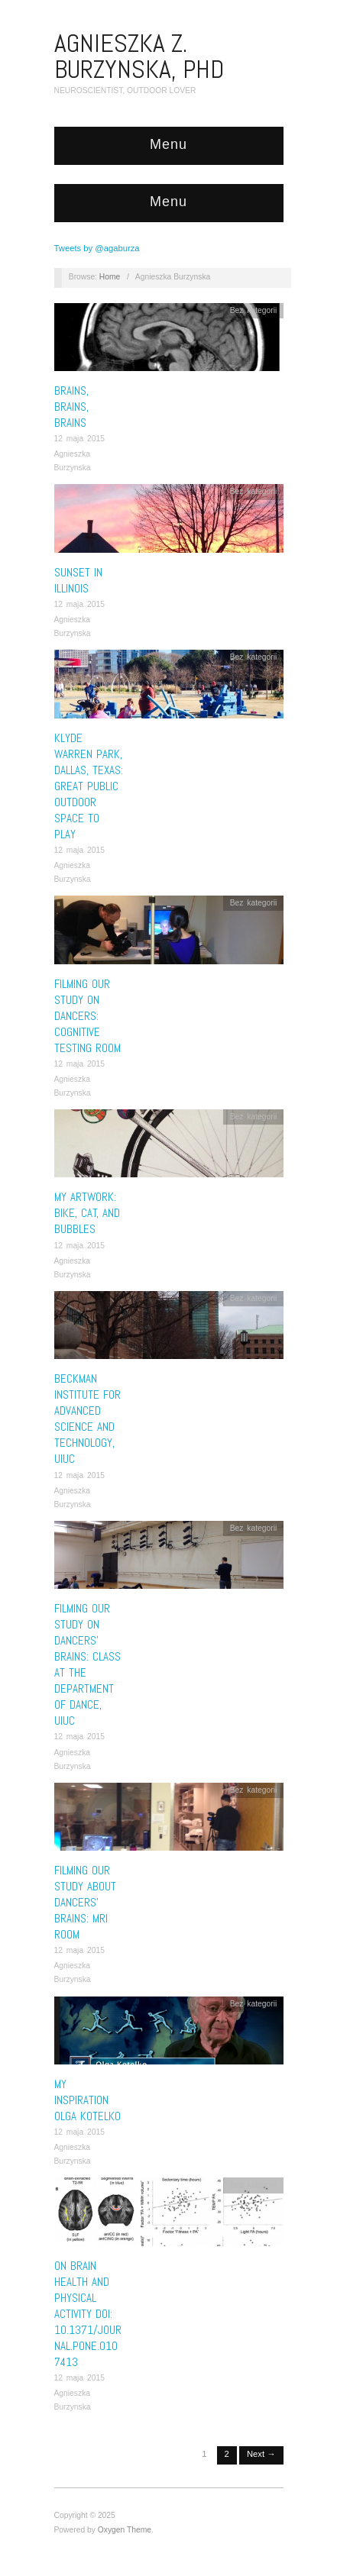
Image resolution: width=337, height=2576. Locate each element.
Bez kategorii (253, 310)
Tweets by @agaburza (97, 248)
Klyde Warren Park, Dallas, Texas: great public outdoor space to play (88, 786)
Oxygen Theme (124, 2530)
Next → (261, 2453)
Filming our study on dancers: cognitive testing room (87, 1015)
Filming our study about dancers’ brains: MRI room (85, 1902)
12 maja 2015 (79, 438)
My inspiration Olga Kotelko (87, 2100)
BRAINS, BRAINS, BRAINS (71, 406)
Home (109, 277)
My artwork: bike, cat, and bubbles (87, 1213)
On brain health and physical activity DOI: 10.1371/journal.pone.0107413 (88, 2313)
